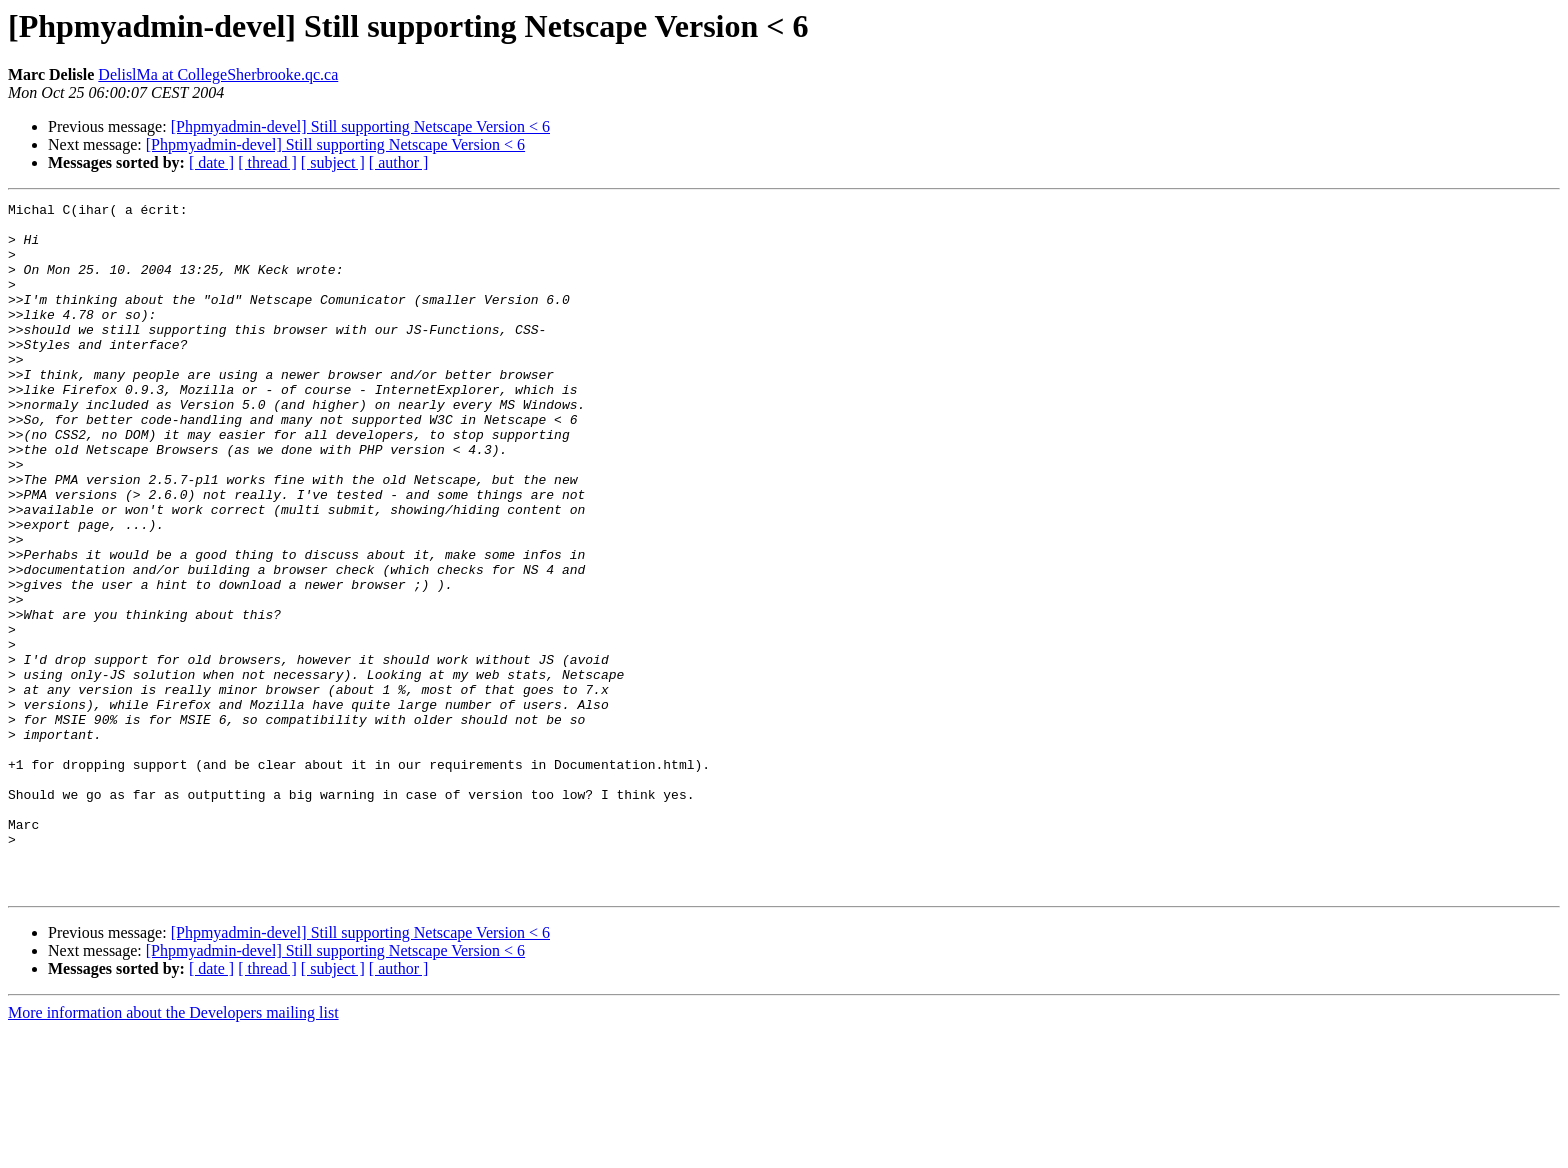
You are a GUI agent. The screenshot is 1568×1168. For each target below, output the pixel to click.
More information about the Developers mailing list (173, 1150)
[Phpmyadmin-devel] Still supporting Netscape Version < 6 (360, 126)
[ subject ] (333, 162)
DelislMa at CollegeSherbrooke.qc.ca (218, 74)
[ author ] (399, 162)
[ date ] (211, 162)
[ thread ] (267, 162)
